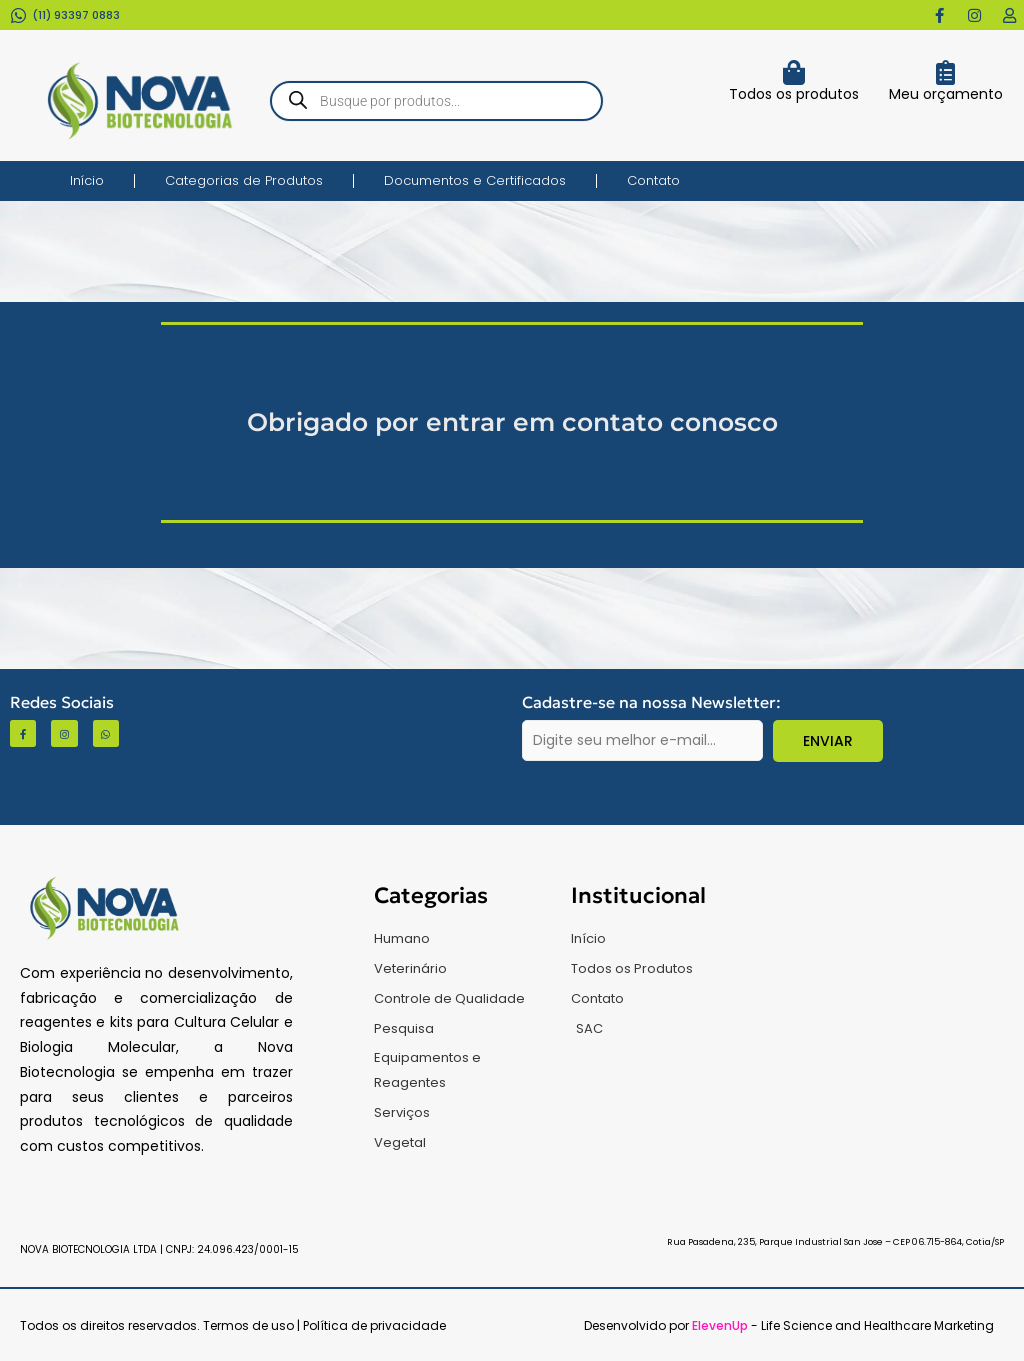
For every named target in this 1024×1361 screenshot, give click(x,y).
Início (87, 180)
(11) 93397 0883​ (76, 15)
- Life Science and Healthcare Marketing (843, 1325)
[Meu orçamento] (945, 72)
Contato (653, 180)
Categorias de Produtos (244, 180)
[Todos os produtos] (793, 72)
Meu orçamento (946, 94)
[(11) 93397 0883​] (18, 15)
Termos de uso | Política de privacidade (324, 1325)
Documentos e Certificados (475, 180)
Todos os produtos (794, 94)
